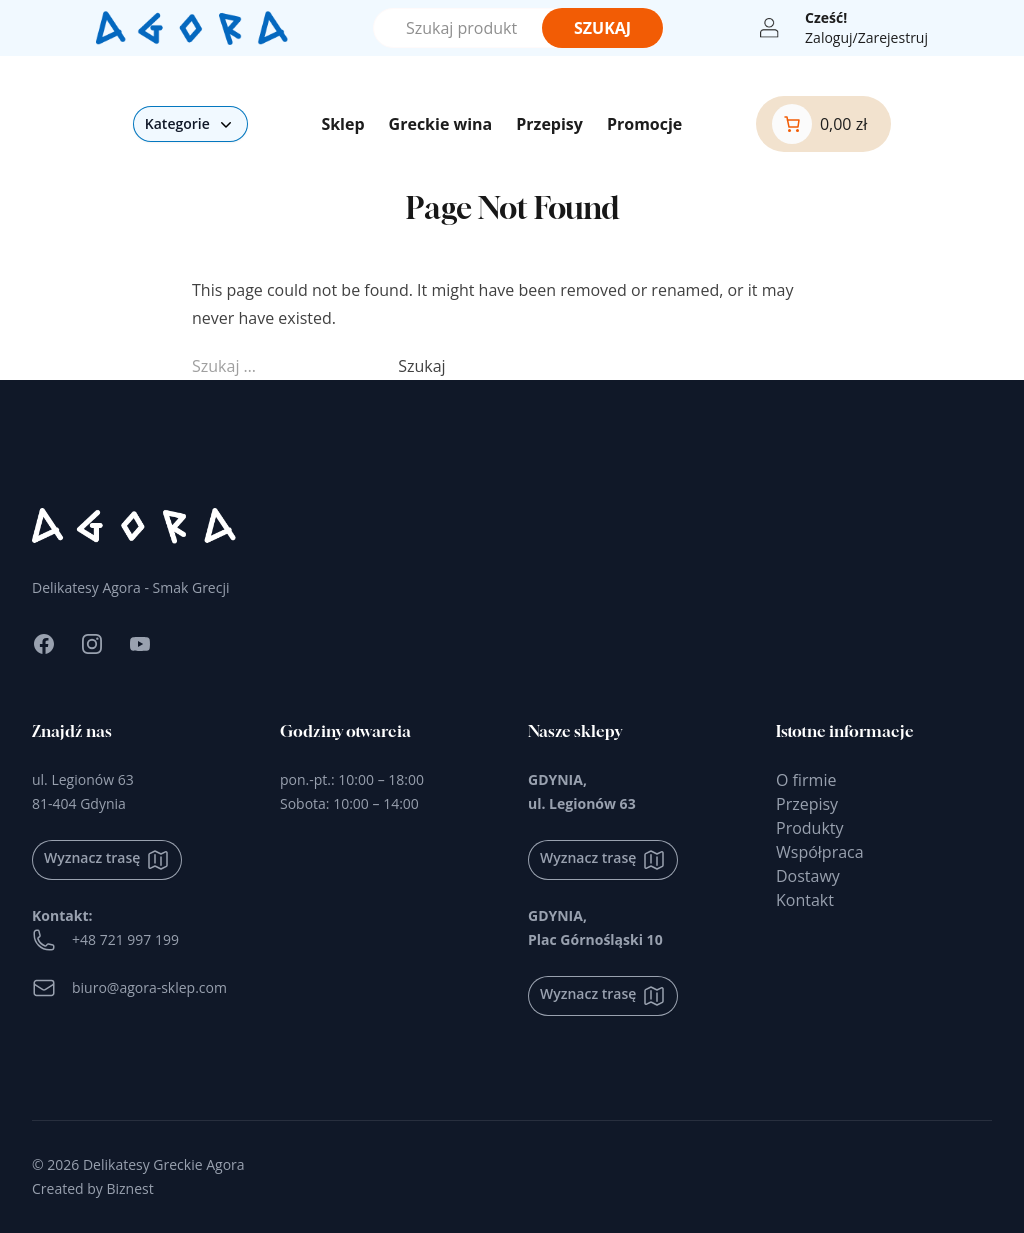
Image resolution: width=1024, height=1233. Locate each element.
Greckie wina (441, 124)
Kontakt (805, 900)
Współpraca (820, 852)
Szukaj (602, 28)
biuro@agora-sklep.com (129, 988)
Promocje (644, 124)
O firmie (806, 780)
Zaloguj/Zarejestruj (866, 37)
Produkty (810, 828)
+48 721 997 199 (105, 940)
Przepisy (549, 124)
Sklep (342, 124)
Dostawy (808, 876)
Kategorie (190, 124)
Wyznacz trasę (107, 860)
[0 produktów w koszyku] (819, 124)
